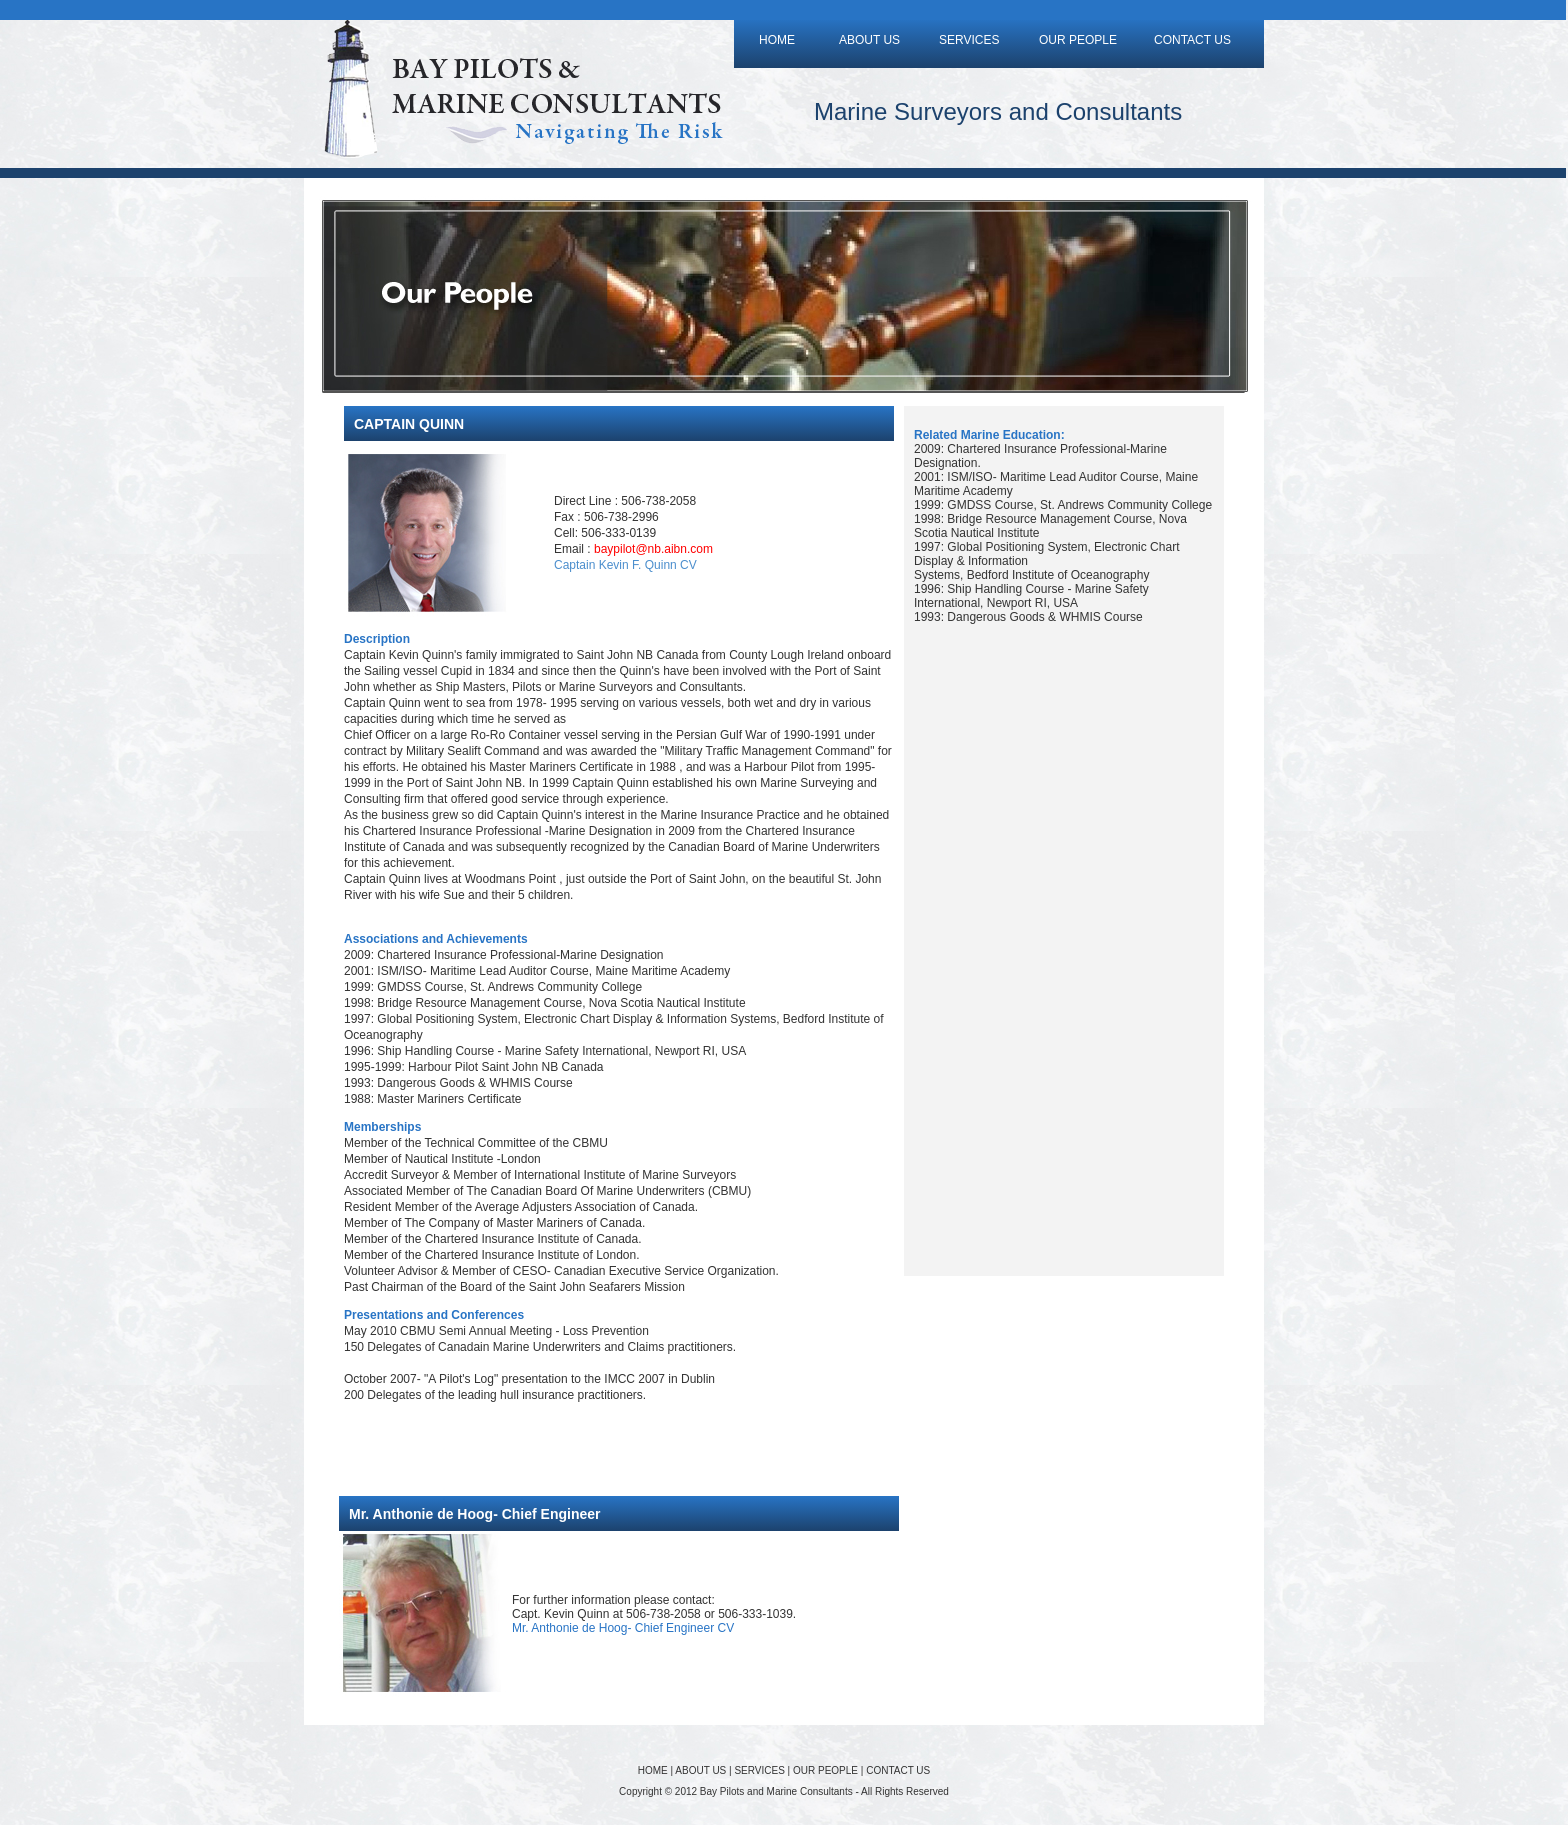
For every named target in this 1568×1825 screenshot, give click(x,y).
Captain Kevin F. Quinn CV (625, 565)
